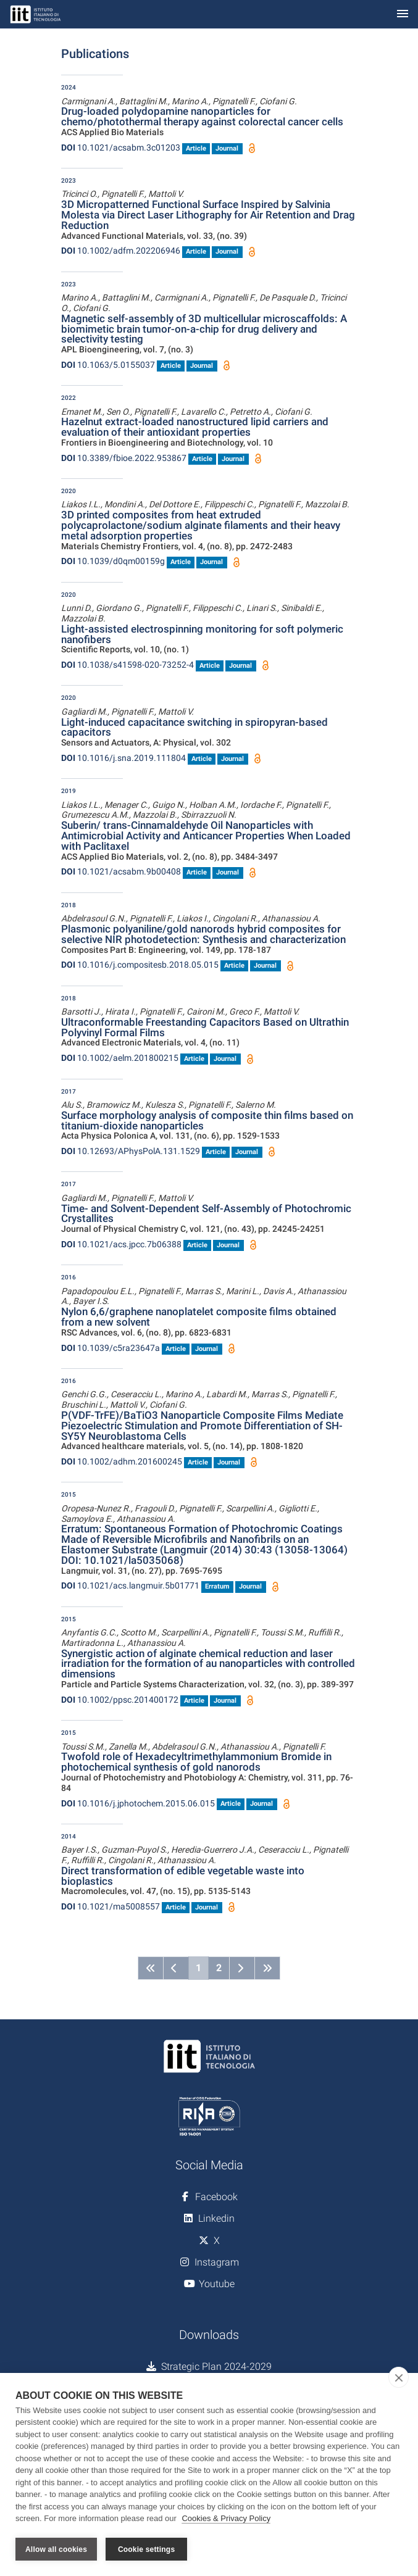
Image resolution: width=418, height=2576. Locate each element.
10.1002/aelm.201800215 (119, 1058)
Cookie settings (146, 2549)
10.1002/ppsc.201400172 (119, 1700)
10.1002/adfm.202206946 (120, 251)
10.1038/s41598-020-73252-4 (127, 665)
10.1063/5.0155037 (108, 365)
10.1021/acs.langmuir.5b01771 (130, 1585)
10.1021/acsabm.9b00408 (121, 871)
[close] (398, 2377)
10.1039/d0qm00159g (113, 561)
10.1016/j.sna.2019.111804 (123, 758)
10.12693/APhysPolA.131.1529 (130, 1151)
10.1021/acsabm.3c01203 (120, 147)
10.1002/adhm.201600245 (121, 1461)
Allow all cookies (56, 2549)
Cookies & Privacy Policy (226, 2519)
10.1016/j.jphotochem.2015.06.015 (138, 1803)
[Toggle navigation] (402, 14)
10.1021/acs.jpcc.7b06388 (121, 1244)
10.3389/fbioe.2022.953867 (123, 458)
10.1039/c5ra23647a (110, 1348)
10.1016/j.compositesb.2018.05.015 (140, 965)
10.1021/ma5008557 (110, 1906)
